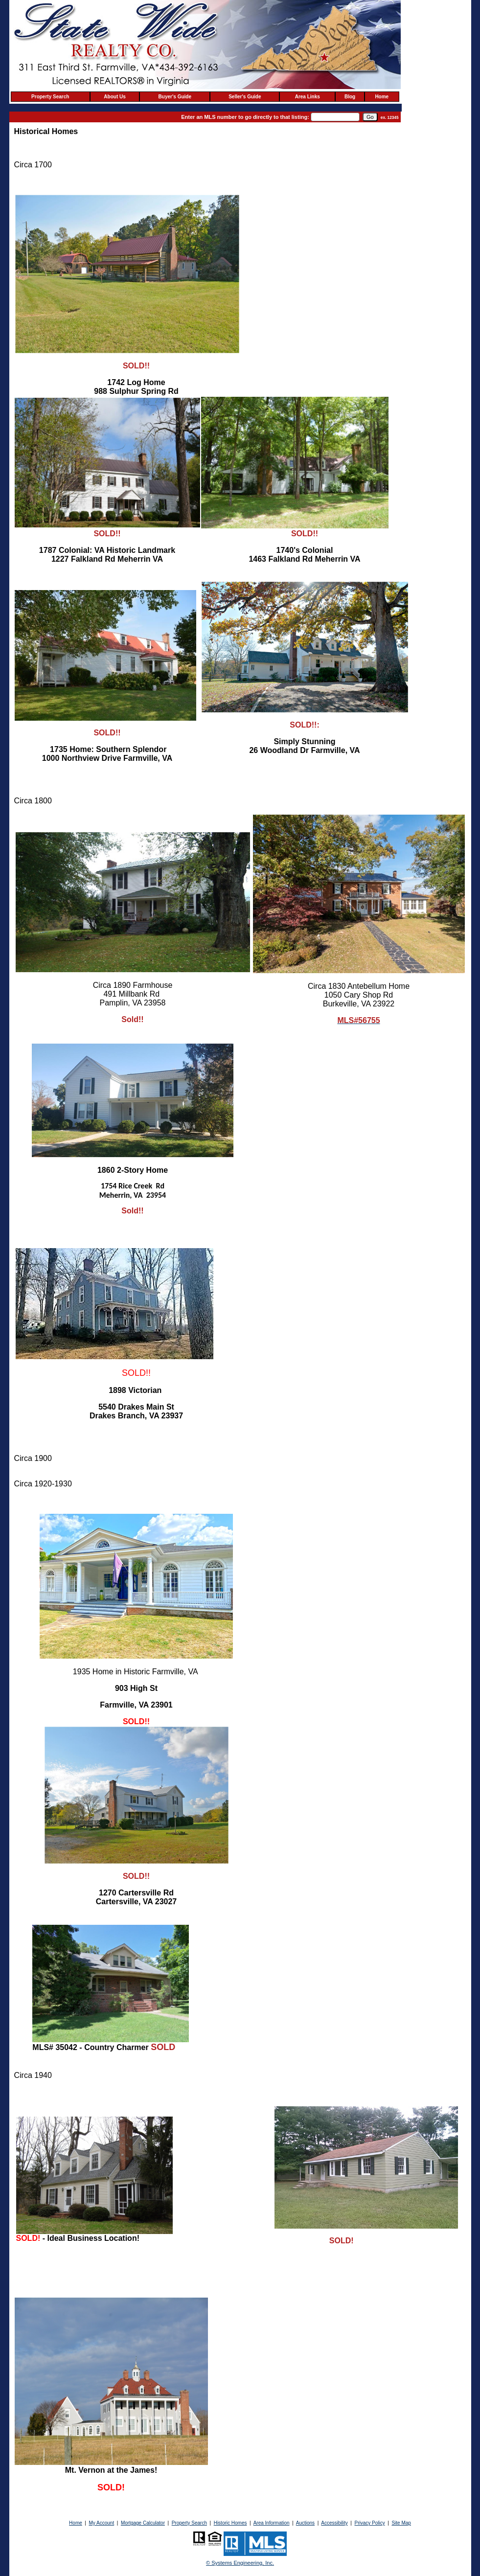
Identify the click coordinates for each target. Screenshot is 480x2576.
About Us (114, 96)
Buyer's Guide (175, 96)
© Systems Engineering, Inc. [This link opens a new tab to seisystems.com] (240, 2563)
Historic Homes (230, 2523)
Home (382, 96)
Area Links (307, 96)
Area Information (271, 2523)
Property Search (50, 96)
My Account (101, 2523)
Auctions (305, 2523)
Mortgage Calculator (143, 2523)
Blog (349, 96)
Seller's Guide (245, 96)
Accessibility (334, 2523)
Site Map (401, 2523)
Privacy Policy (369, 2523)
